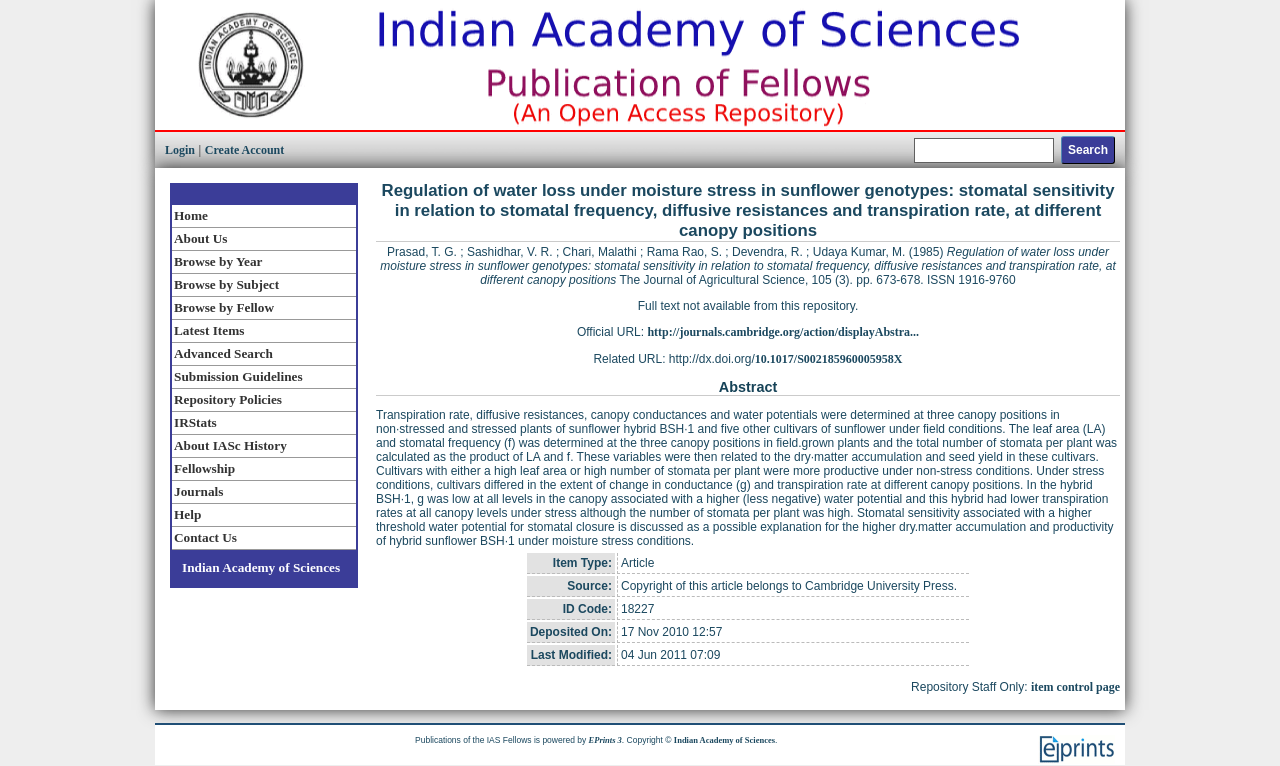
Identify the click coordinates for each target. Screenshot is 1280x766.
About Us (200, 238)
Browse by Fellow (224, 307)
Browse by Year (218, 261)
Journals (198, 491)
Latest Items (209, 330)
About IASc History (230, 445)
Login (180, 150)
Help (187, 514)
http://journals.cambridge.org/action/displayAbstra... (783, 332)
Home (191, 215)
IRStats (195, 422)
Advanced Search (223, 353)
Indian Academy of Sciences (261, 567)
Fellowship (204, 468)
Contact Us (205, 537)
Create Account (244, 150)
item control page (1075, 687)
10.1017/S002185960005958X (829, 359)
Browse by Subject (226, 284)
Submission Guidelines (238, 376)
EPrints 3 (605, 740)
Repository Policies (228, 399)
